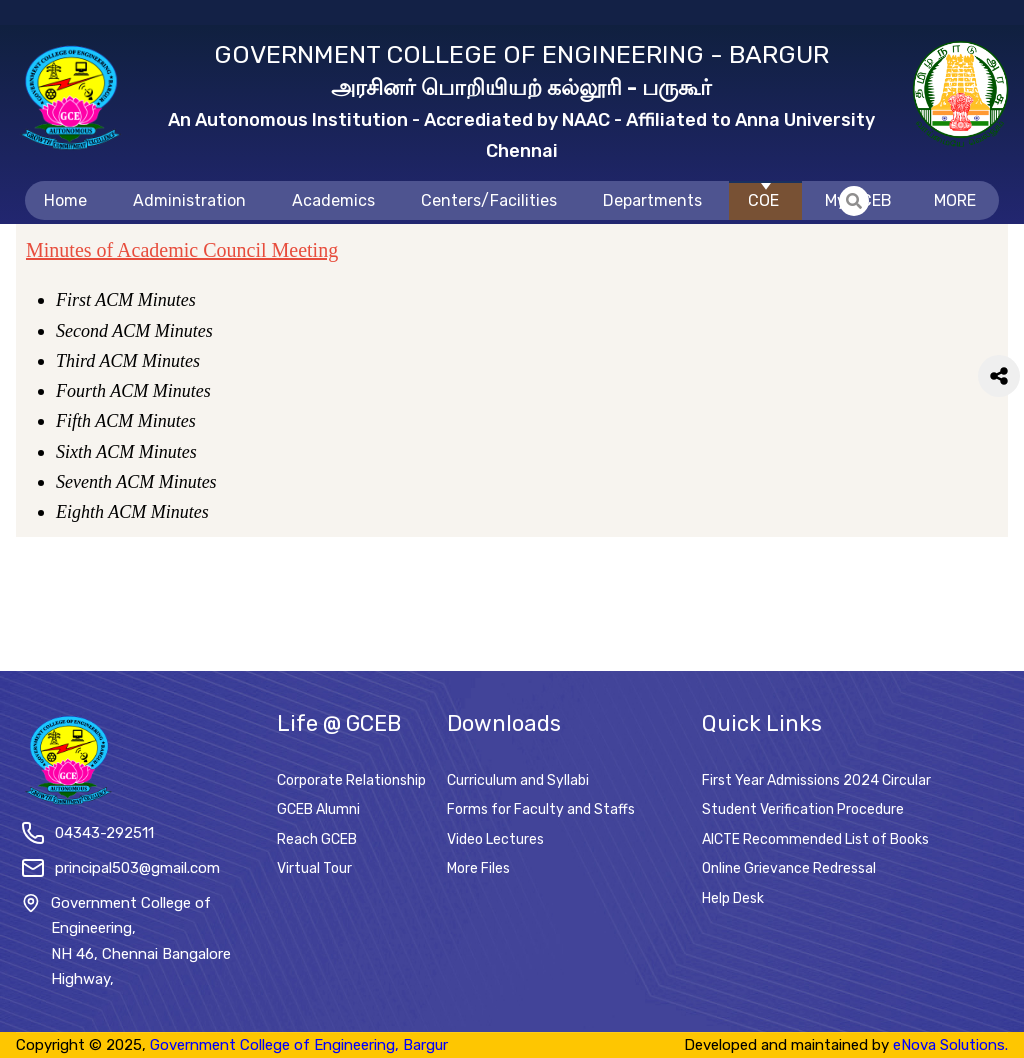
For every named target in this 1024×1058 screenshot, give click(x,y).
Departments (652, 200)
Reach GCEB (317, 839)
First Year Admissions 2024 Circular (816, 780)
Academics (333, 200)
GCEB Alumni (318, 809)
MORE (955, 200)
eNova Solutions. (950, 1045)
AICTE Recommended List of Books (815, 839)
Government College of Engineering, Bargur (299, 1045)
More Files (478, 868)
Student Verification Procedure (803, 809)
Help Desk (733, 898)
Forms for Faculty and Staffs (541, 809)
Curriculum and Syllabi (518, 780)
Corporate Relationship (351, 780)
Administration (189, 200)
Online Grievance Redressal (789, 868)
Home (65, 200)
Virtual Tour (314, 868)
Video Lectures (495, 839)
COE (763, 200)
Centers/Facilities (489, 200)
